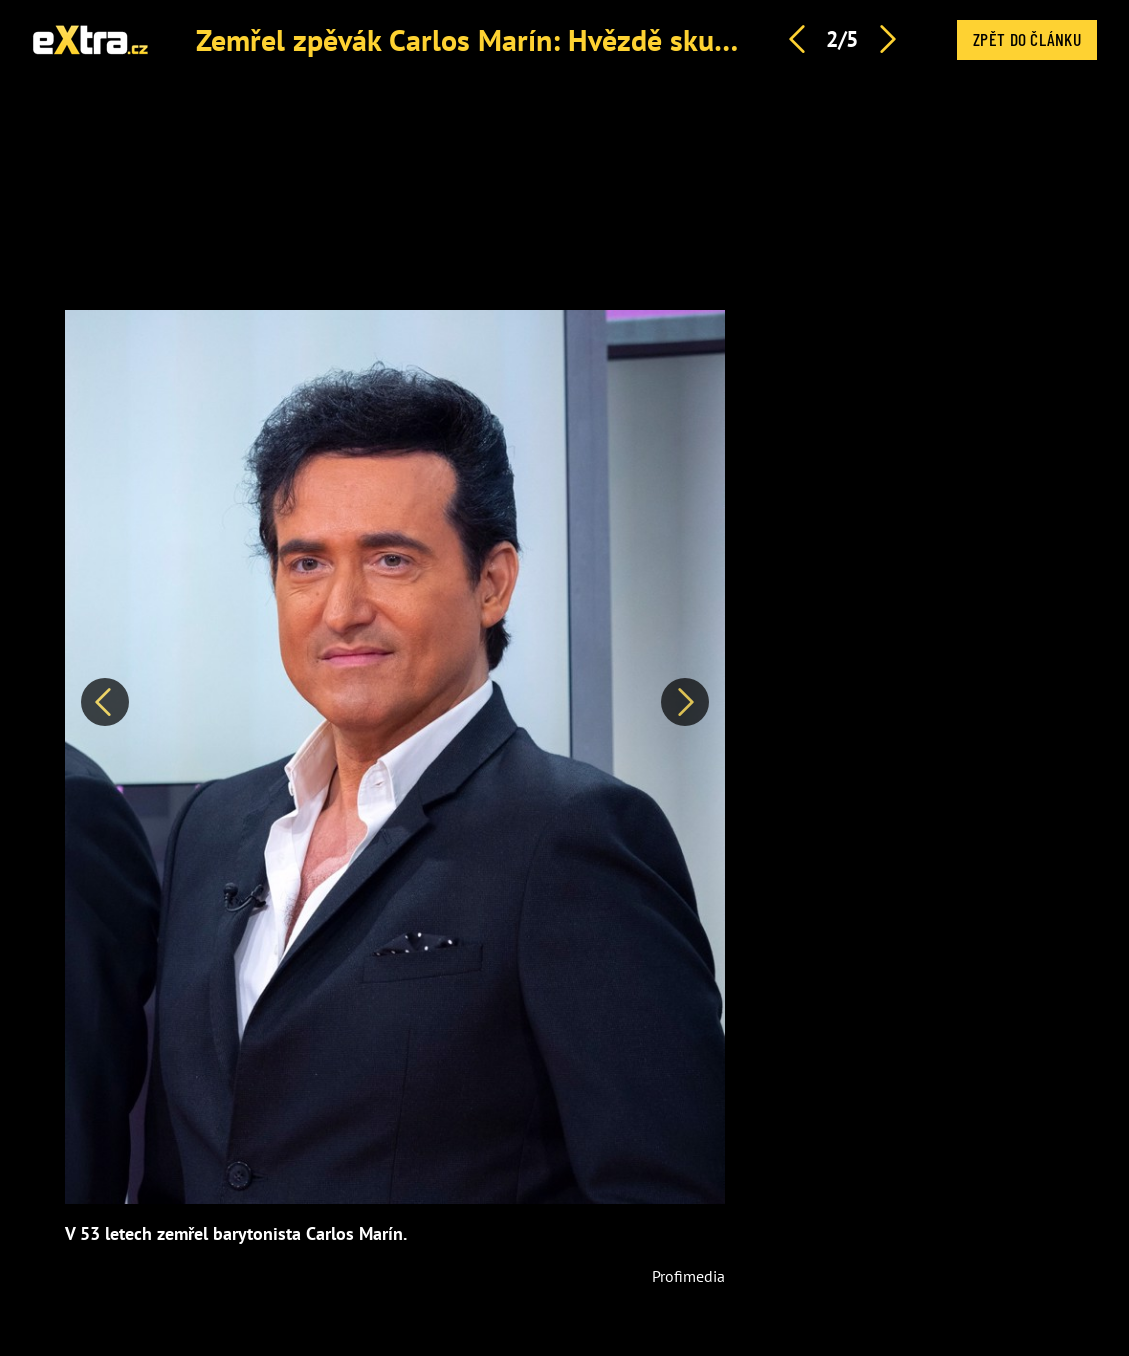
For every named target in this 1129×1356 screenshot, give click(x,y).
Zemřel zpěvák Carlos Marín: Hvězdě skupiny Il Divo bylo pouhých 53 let (658, 39)
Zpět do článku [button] (1027, 39)
